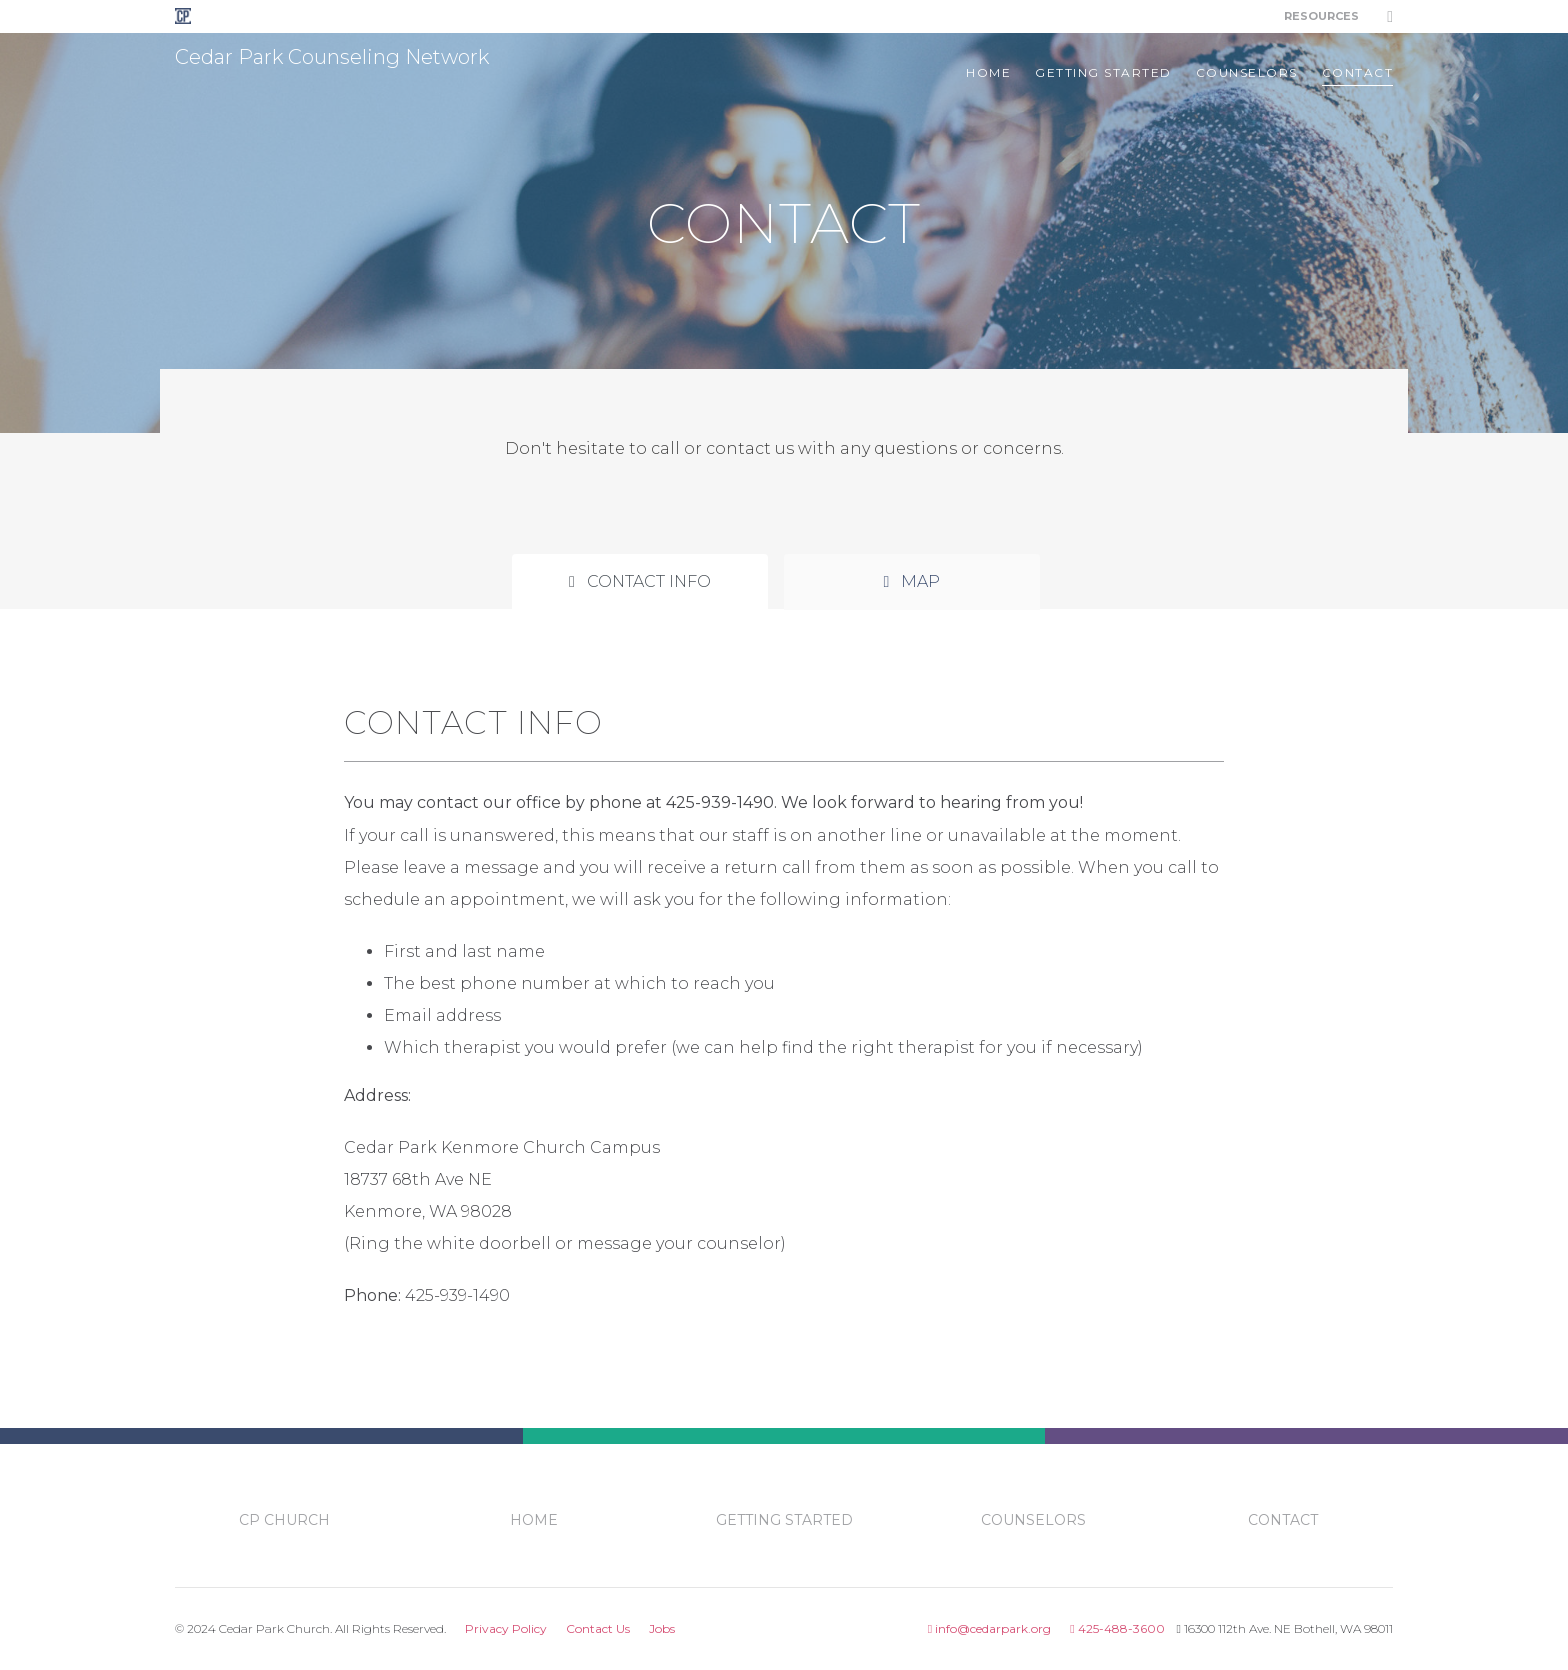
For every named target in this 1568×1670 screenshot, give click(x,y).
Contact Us (598, 1628)
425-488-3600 (1117, 1628)
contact (1358, 72)
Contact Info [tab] (640, 581)
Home (988, 72)
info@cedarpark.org (989, 1628)
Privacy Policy (506, 1628)
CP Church (284, 1520)
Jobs (662, 1628)
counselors (1247, 72)
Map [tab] (912, 581)
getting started (1103, 72)
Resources (1321, 16)
